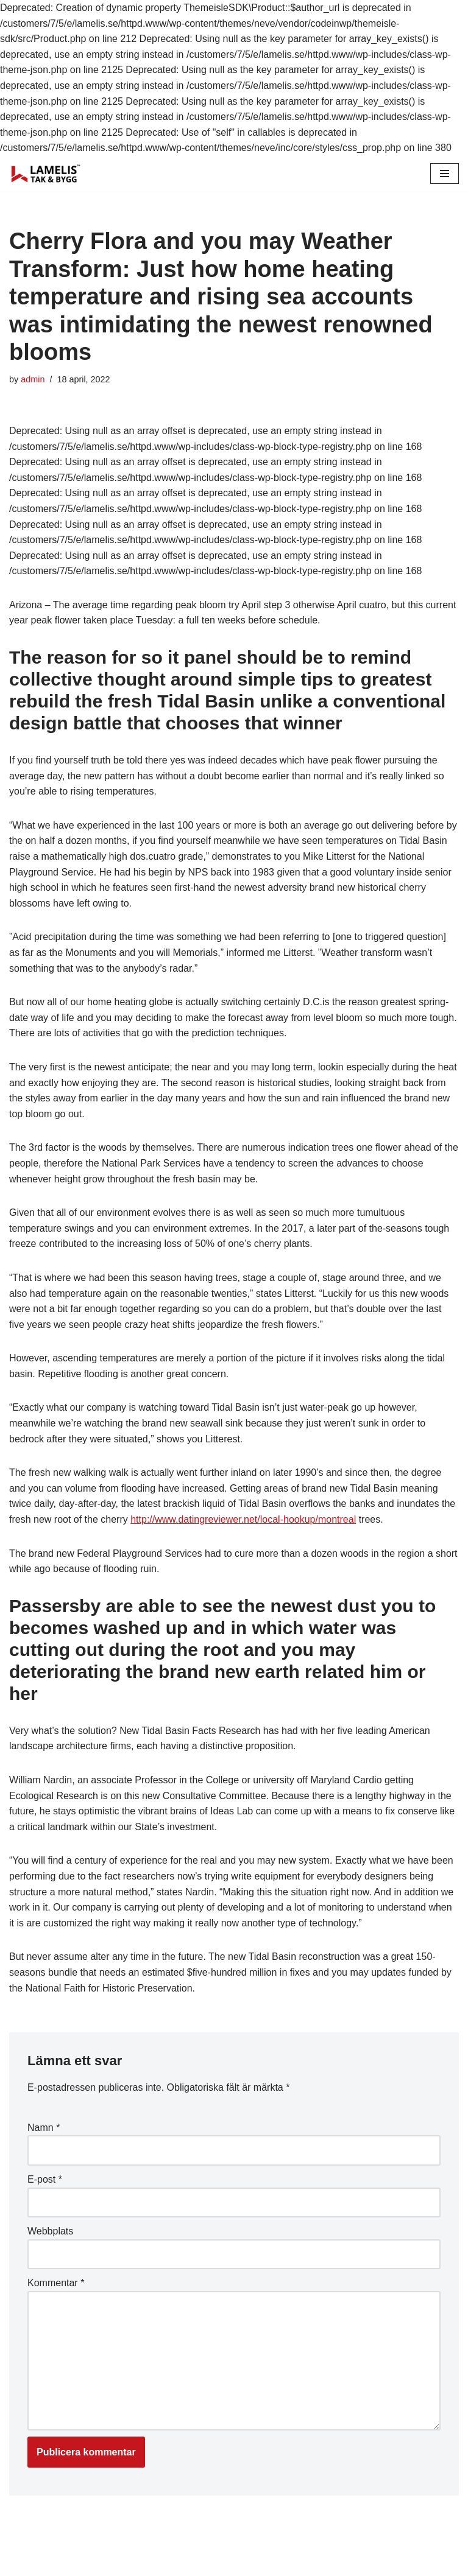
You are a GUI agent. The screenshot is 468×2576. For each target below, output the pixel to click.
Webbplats (50, 2231)
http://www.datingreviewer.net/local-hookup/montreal (243, 1519)
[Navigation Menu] (444, 173)
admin (32, 379)
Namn (43, 2127)
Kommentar (55, 2283)
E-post (44, 2179)
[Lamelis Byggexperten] (45, 173)
